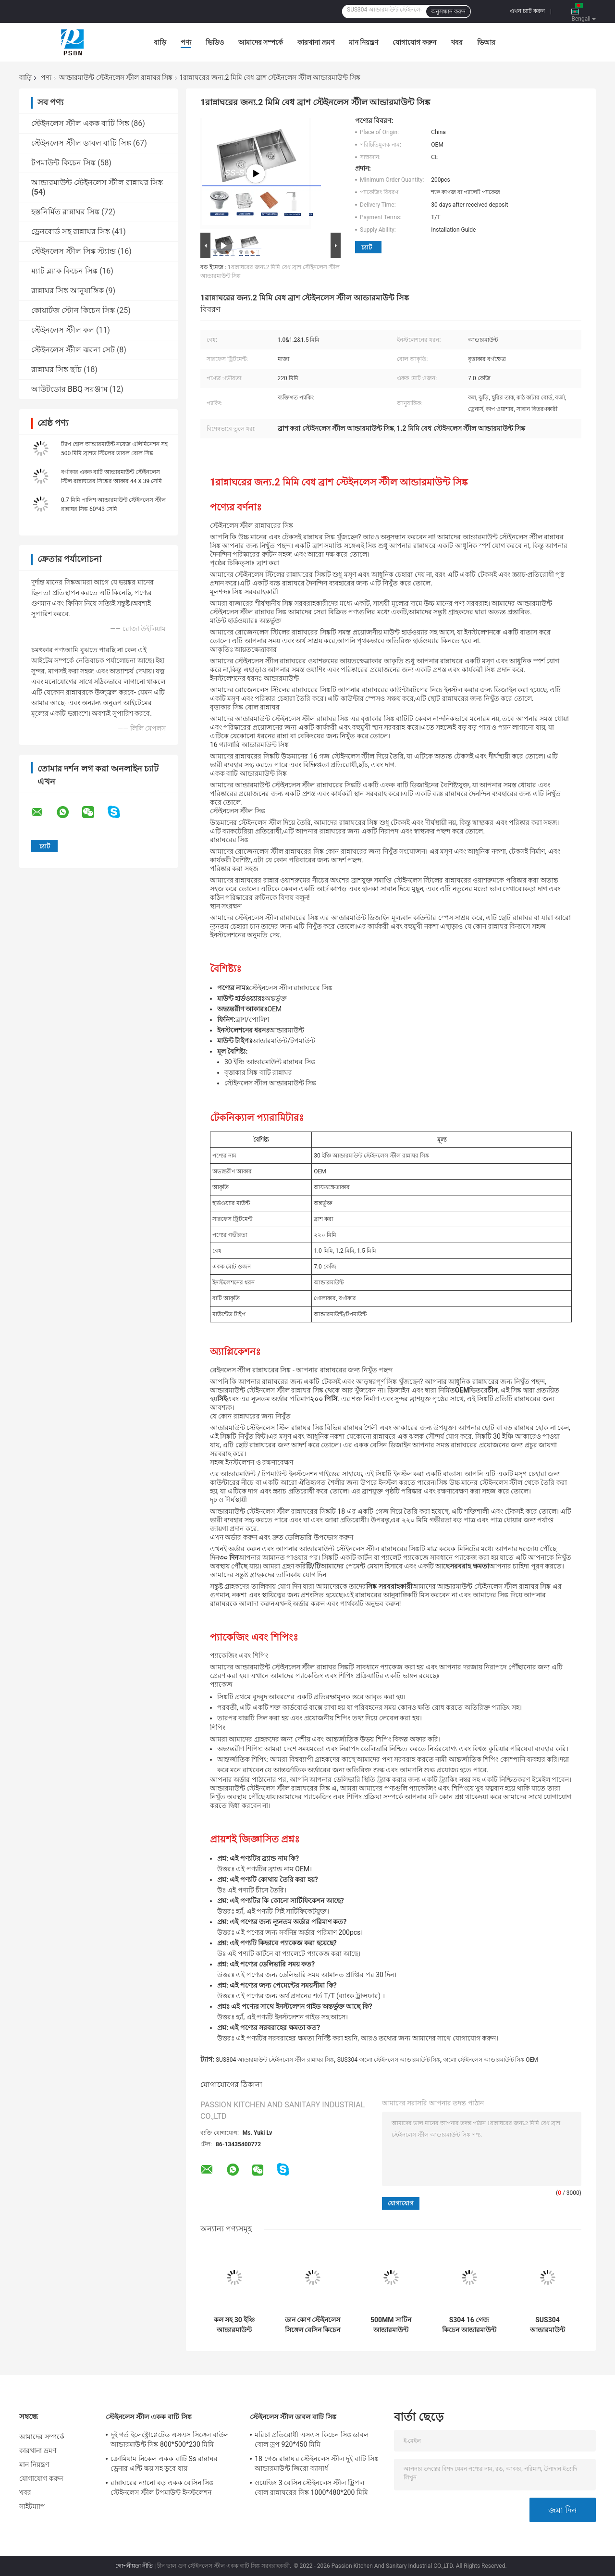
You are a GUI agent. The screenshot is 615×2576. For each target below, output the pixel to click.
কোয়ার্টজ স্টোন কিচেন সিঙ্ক (73, 310)
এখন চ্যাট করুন (527, 11)
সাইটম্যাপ (32, 2506)
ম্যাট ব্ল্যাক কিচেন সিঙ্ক (64, 270)
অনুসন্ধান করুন (448, 11)
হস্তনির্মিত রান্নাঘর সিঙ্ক (65, 211)
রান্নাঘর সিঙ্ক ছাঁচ (56, 369)
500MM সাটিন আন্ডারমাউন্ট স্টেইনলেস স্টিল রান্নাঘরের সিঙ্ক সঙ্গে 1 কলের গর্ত (390, 2325)
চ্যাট (366, 247)
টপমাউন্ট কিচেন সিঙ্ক (63, 162)
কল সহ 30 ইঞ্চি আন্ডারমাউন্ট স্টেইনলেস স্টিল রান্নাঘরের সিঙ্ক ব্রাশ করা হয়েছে (234, 2325)
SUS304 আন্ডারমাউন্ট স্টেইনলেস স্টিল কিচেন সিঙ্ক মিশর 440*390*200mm (547, 2325)
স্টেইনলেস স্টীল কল (62, 330)
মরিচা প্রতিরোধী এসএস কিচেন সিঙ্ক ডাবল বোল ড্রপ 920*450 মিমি (312, 2439)
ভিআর (486, 42)
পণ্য (186, 42)
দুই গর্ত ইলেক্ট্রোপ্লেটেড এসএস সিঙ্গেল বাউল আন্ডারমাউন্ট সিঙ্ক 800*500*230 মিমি (170, 2439)
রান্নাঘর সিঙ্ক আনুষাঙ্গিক (67, 290)
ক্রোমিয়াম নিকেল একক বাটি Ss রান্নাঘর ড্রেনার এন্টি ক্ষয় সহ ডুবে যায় (164, 2463)
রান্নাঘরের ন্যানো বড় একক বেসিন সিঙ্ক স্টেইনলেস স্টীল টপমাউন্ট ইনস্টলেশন (162, 2487)
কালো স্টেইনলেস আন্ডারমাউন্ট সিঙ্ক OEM (490, 2059)
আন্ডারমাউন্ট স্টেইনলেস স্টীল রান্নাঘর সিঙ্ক (115, 77)
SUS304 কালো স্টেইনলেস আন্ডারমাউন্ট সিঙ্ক (388, 2059)
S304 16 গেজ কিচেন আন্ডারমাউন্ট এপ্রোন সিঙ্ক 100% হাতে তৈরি (469, 2325)
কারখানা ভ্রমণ (315, 42)
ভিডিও (215, 42)
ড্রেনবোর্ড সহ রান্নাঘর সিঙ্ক (70, 231)
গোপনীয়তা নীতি (134, 2566)
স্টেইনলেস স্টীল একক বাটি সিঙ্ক (80, 123)
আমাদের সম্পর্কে (260, 42)
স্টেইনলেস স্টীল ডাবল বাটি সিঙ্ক (81, 143)
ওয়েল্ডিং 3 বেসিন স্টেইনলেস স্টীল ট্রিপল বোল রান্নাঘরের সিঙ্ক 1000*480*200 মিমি (311, 2487)
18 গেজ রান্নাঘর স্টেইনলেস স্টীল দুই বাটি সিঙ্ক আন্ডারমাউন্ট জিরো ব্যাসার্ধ (317, 2463)
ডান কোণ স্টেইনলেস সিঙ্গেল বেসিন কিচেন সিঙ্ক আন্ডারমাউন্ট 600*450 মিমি (313, 2325)
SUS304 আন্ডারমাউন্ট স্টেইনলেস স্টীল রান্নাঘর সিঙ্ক (275, 2059)
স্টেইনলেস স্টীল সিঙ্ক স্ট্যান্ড (73, 251)
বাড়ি (160, 42)
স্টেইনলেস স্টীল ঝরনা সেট (73, 349)
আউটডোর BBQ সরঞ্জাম (69, 389)
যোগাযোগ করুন (414, 42)
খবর (457, 42)
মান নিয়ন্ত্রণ (363, 42)
